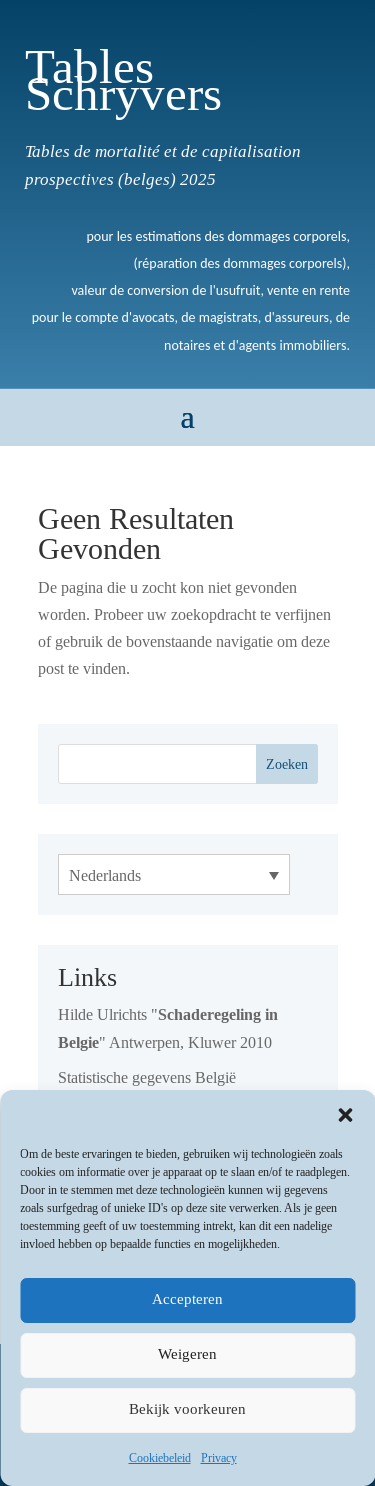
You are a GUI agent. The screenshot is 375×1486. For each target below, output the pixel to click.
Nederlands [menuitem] (105, 875)
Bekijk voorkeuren (187, 1409)
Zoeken (287, 764)
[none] (174, 874)
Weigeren (187, 1354)
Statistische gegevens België (147, 1077)
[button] (345, 1115)
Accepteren (187, 1299)
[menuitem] (174, 874)
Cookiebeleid (160, 1457)
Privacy (219, 1457)
